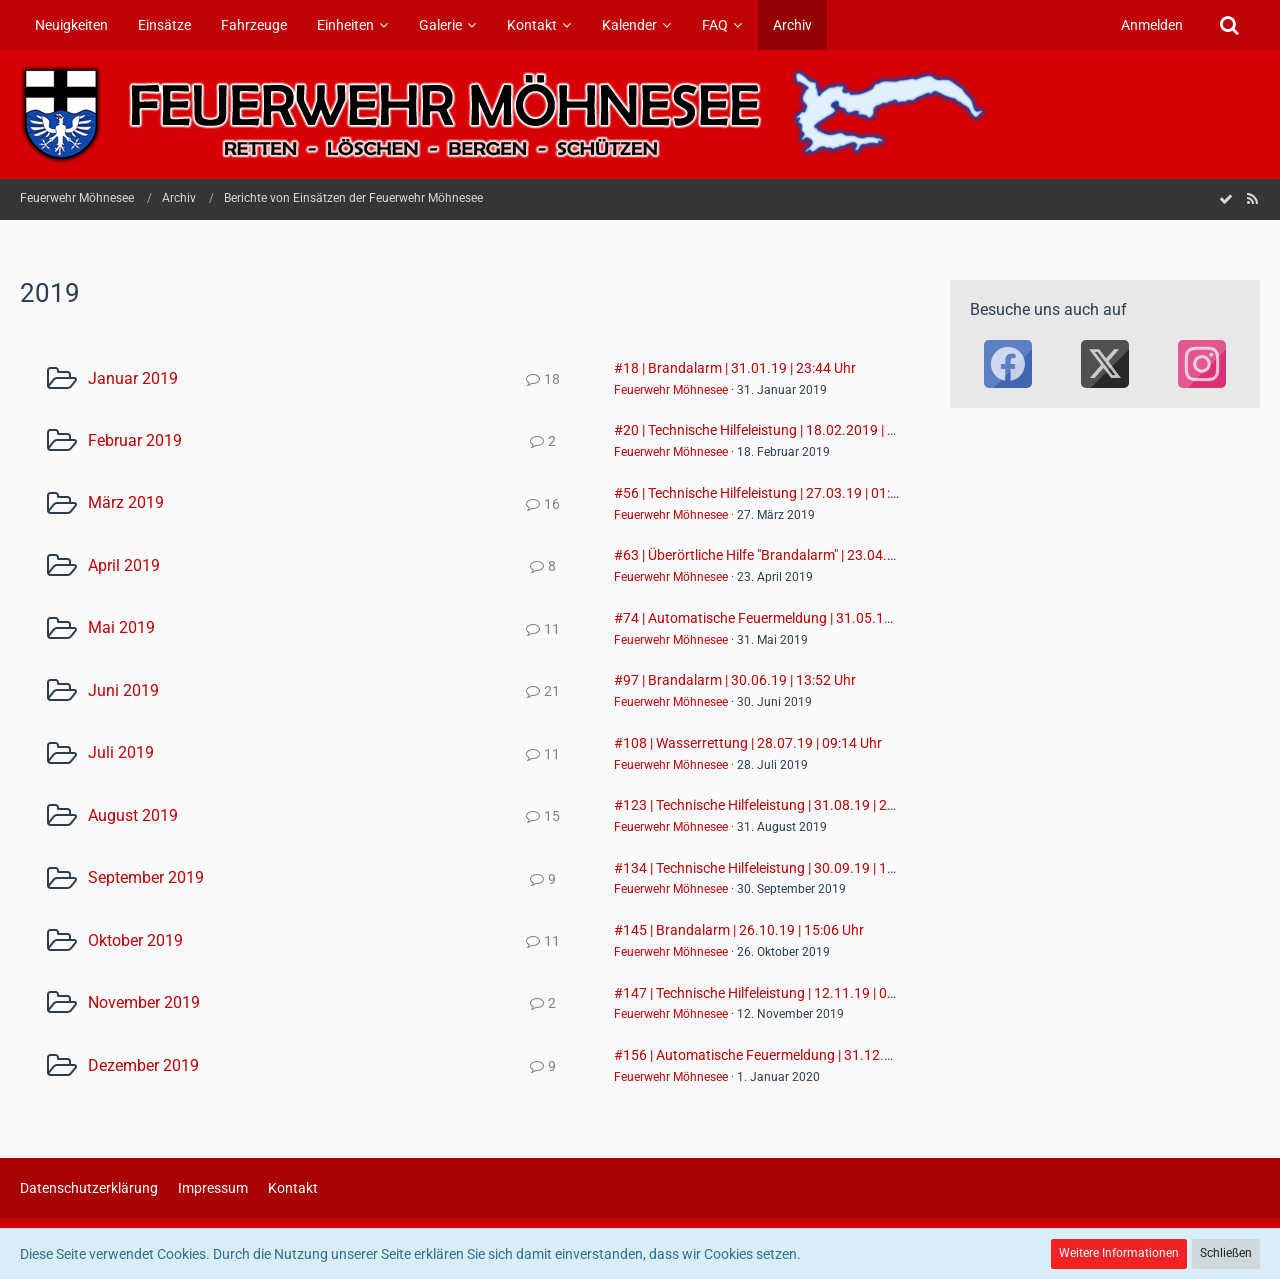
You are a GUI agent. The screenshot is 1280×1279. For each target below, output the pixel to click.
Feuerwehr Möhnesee (671, 390)
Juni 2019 (123, 690)
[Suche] (1229, 25)
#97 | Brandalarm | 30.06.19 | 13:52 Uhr (735, 680)
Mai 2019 (121, 627)
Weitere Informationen (1119, 1253)
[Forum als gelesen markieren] (1226, 199)
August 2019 (133, 815)
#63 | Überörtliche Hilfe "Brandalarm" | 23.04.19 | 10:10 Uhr (793, 555)
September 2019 (146, 877)
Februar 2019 (135, 440)
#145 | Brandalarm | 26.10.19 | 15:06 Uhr (739, 930)
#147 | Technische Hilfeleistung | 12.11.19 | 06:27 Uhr (776, 993)
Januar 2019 (133, 378)
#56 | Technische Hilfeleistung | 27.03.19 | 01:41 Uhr (772, 493)
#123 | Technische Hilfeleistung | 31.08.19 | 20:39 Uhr (776, 805)
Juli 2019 (121, 752)
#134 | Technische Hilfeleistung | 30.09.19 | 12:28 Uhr (776, 868)
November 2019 (144, 1002)
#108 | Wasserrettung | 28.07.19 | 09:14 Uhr (748, 743)
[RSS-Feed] (1252, 199)
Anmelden (1152, 25)
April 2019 (124, 565)
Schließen (1226, 1253)
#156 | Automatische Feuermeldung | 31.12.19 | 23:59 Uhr (791, 1055)
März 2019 (126, 502)
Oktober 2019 (135, 940)
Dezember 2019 (143, 1065)
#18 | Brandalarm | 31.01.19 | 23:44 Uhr (735, 368)
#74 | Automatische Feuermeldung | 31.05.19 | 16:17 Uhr (787, 618)
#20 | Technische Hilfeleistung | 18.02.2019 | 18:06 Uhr (780, 430)
